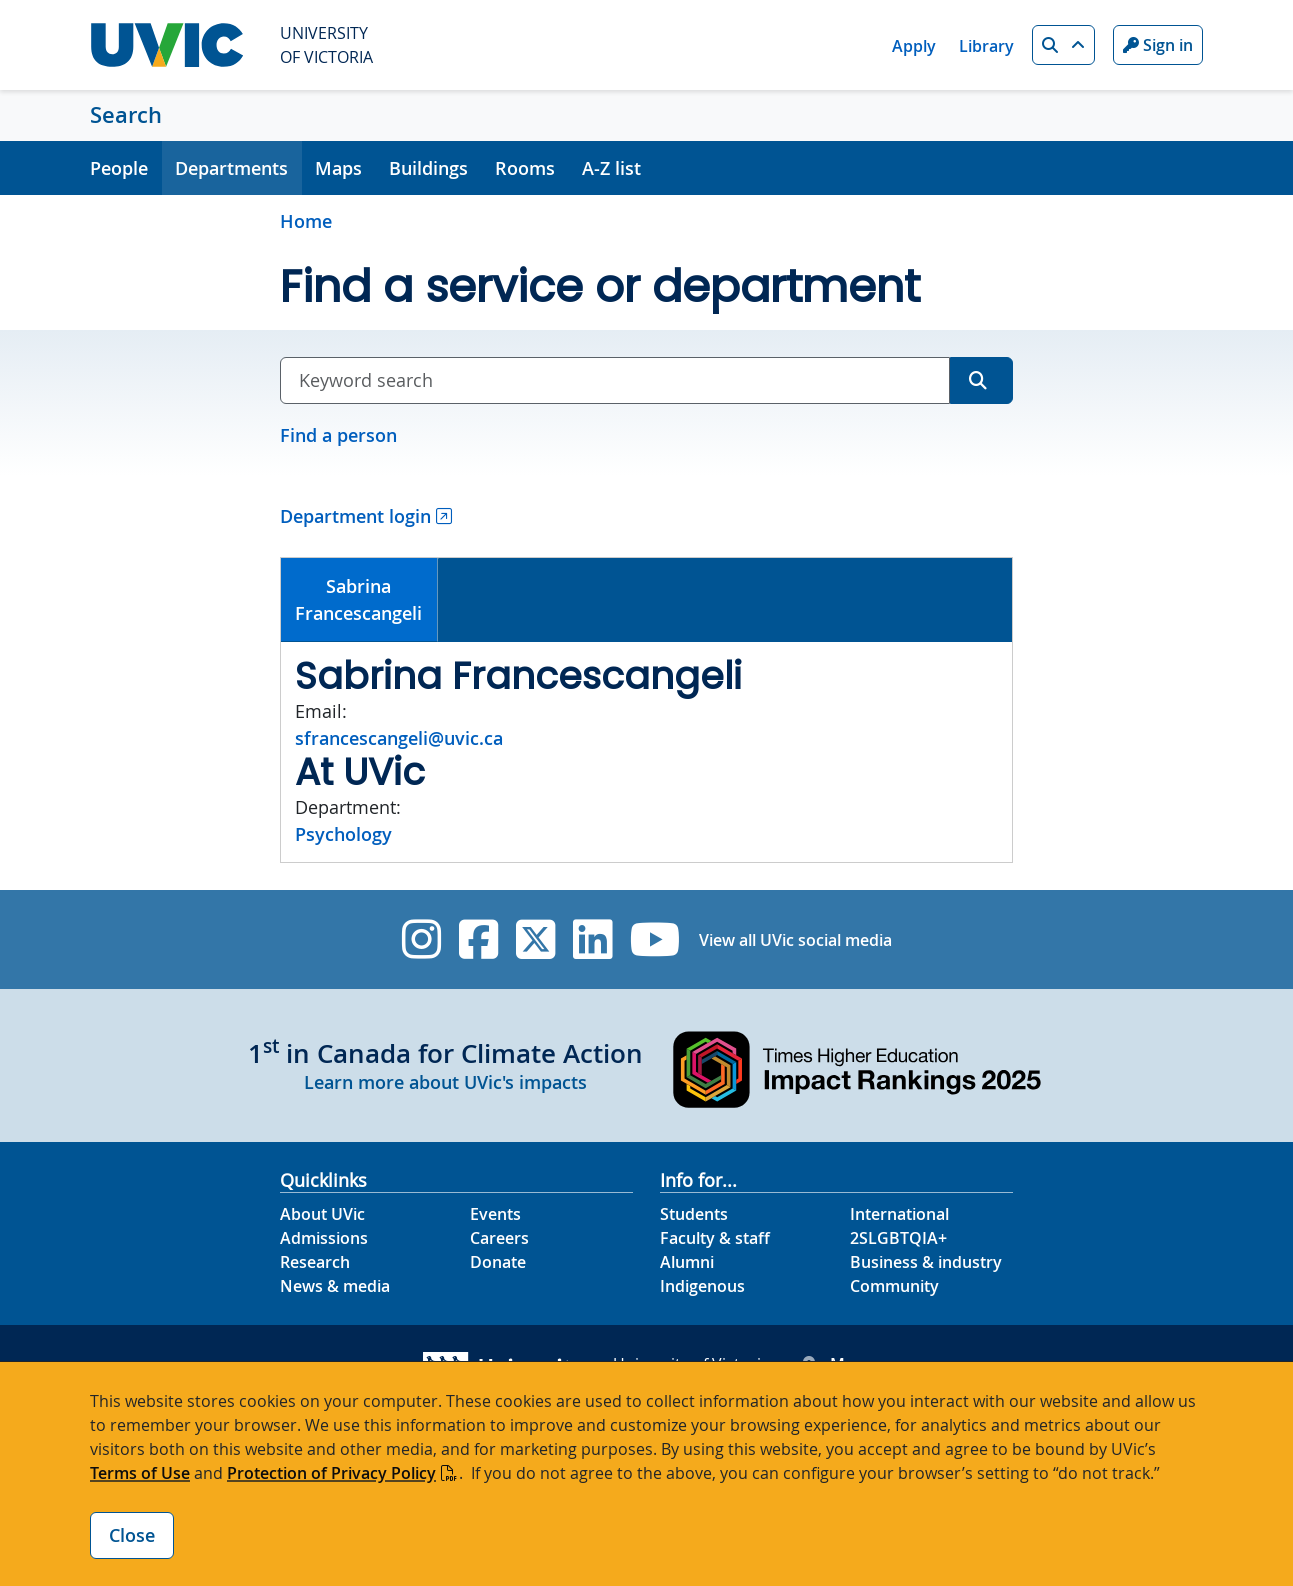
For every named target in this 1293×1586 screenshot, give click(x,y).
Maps (338, 168)
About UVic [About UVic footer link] (322, 1214)
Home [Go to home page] (306, 221)
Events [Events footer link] (495, 1214)
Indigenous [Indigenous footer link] (702, 1286)
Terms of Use (140, 1473)
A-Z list (611, 168)
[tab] (359, 600)
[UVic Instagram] (421, 939)
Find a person (338, 435)
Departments (231, 168)
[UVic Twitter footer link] (535, 939)
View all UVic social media (795, 940)
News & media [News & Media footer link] (335, 1286)
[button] (1063, 45)
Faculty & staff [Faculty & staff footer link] (715, 1238)
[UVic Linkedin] (592, 939)
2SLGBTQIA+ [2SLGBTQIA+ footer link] (898, 1238)
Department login (355, 516)
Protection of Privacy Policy (331, 1473)
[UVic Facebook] (478, 939)
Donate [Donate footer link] (498, 1262)
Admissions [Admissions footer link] (324, 1238)
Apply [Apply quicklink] (914, 46)
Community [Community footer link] (894, 1286)
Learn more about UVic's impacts (445, 1082)
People (119, 168)
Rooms (525, 168)
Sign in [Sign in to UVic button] (1158, 45)
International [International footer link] (899, 1214)
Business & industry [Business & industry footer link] (926, 1262)
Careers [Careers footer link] (499, 1238)
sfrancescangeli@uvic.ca (399, 738)
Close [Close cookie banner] (132, 1535)
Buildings (428, 168)
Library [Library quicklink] (986, 46)
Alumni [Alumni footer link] (687, 1262)
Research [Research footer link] (315, 1262)
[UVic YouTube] (655, 939)
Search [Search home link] (126, 115)
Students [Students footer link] (694, 1214)
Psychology (343, 834)
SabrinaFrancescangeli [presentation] (358, 599)
